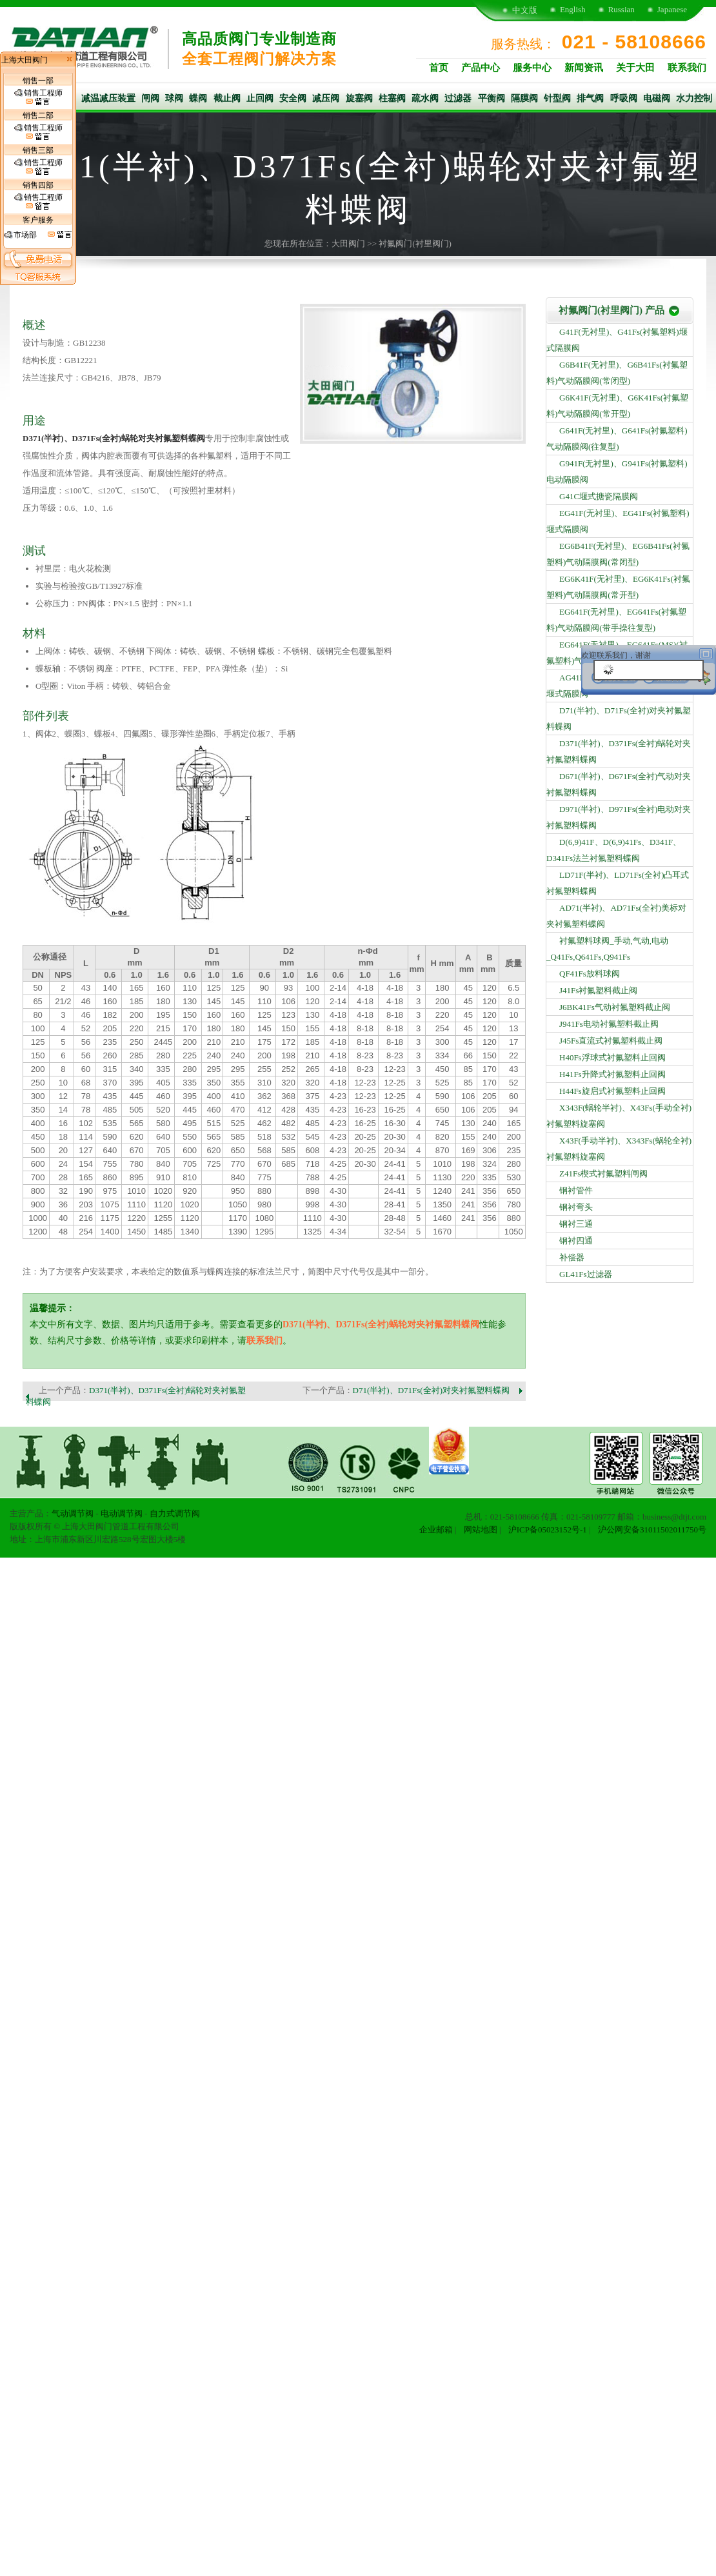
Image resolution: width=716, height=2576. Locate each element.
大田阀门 (348, 243)
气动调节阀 (73, 1513)
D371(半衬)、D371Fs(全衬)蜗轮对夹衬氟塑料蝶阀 (114, 438)
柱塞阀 (392, 98)
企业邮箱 (436, 1529)
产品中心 (480, 68)
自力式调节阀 (175, 1513)
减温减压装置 (108, 98)
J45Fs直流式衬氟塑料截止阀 (610, 1040)
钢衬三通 (576, 1224)
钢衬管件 (576, 1190)
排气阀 (590, 98)
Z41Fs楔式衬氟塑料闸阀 (603, 1173)
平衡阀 (491, 98)
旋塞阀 (359, 98)
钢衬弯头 (576, 1207)
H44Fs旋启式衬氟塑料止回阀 (612, 1091)
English (573, 9)
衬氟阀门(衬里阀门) (415, 243)
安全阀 (292, 98)
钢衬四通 (576, 1240)
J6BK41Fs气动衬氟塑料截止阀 (614, 1007)
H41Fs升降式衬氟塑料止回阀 (612, 1074)
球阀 (174, 98)
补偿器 (571, 1257)
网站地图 (480, 1529)
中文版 (524, 10)
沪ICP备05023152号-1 (547, 1529)
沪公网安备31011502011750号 (652, 1529)
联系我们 (687, 68)
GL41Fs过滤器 (585, 1274)
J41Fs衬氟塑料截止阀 (598, 990)
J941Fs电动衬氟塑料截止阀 (609, 1024)
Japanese (672, 9)
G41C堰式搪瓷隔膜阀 (598, 496)
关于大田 (635, 68)
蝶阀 (198, 98)
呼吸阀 (623, 98)
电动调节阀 (122, 1513)
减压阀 (325, 98)
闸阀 (150, 98)
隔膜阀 (524, 98)
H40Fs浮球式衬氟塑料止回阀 (612, 1057)
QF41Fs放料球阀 (589, 973)
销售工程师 (38, 97)
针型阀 (557, 98)
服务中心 (532, 68)
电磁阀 (656, 98)
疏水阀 (425, 98)
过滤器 (458, 98)
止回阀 (259, 98)
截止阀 (227, 98)
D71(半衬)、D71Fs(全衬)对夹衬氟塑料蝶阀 (431, 1390)
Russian (621, 9)
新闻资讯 (583, 68)
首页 (438, 68)
